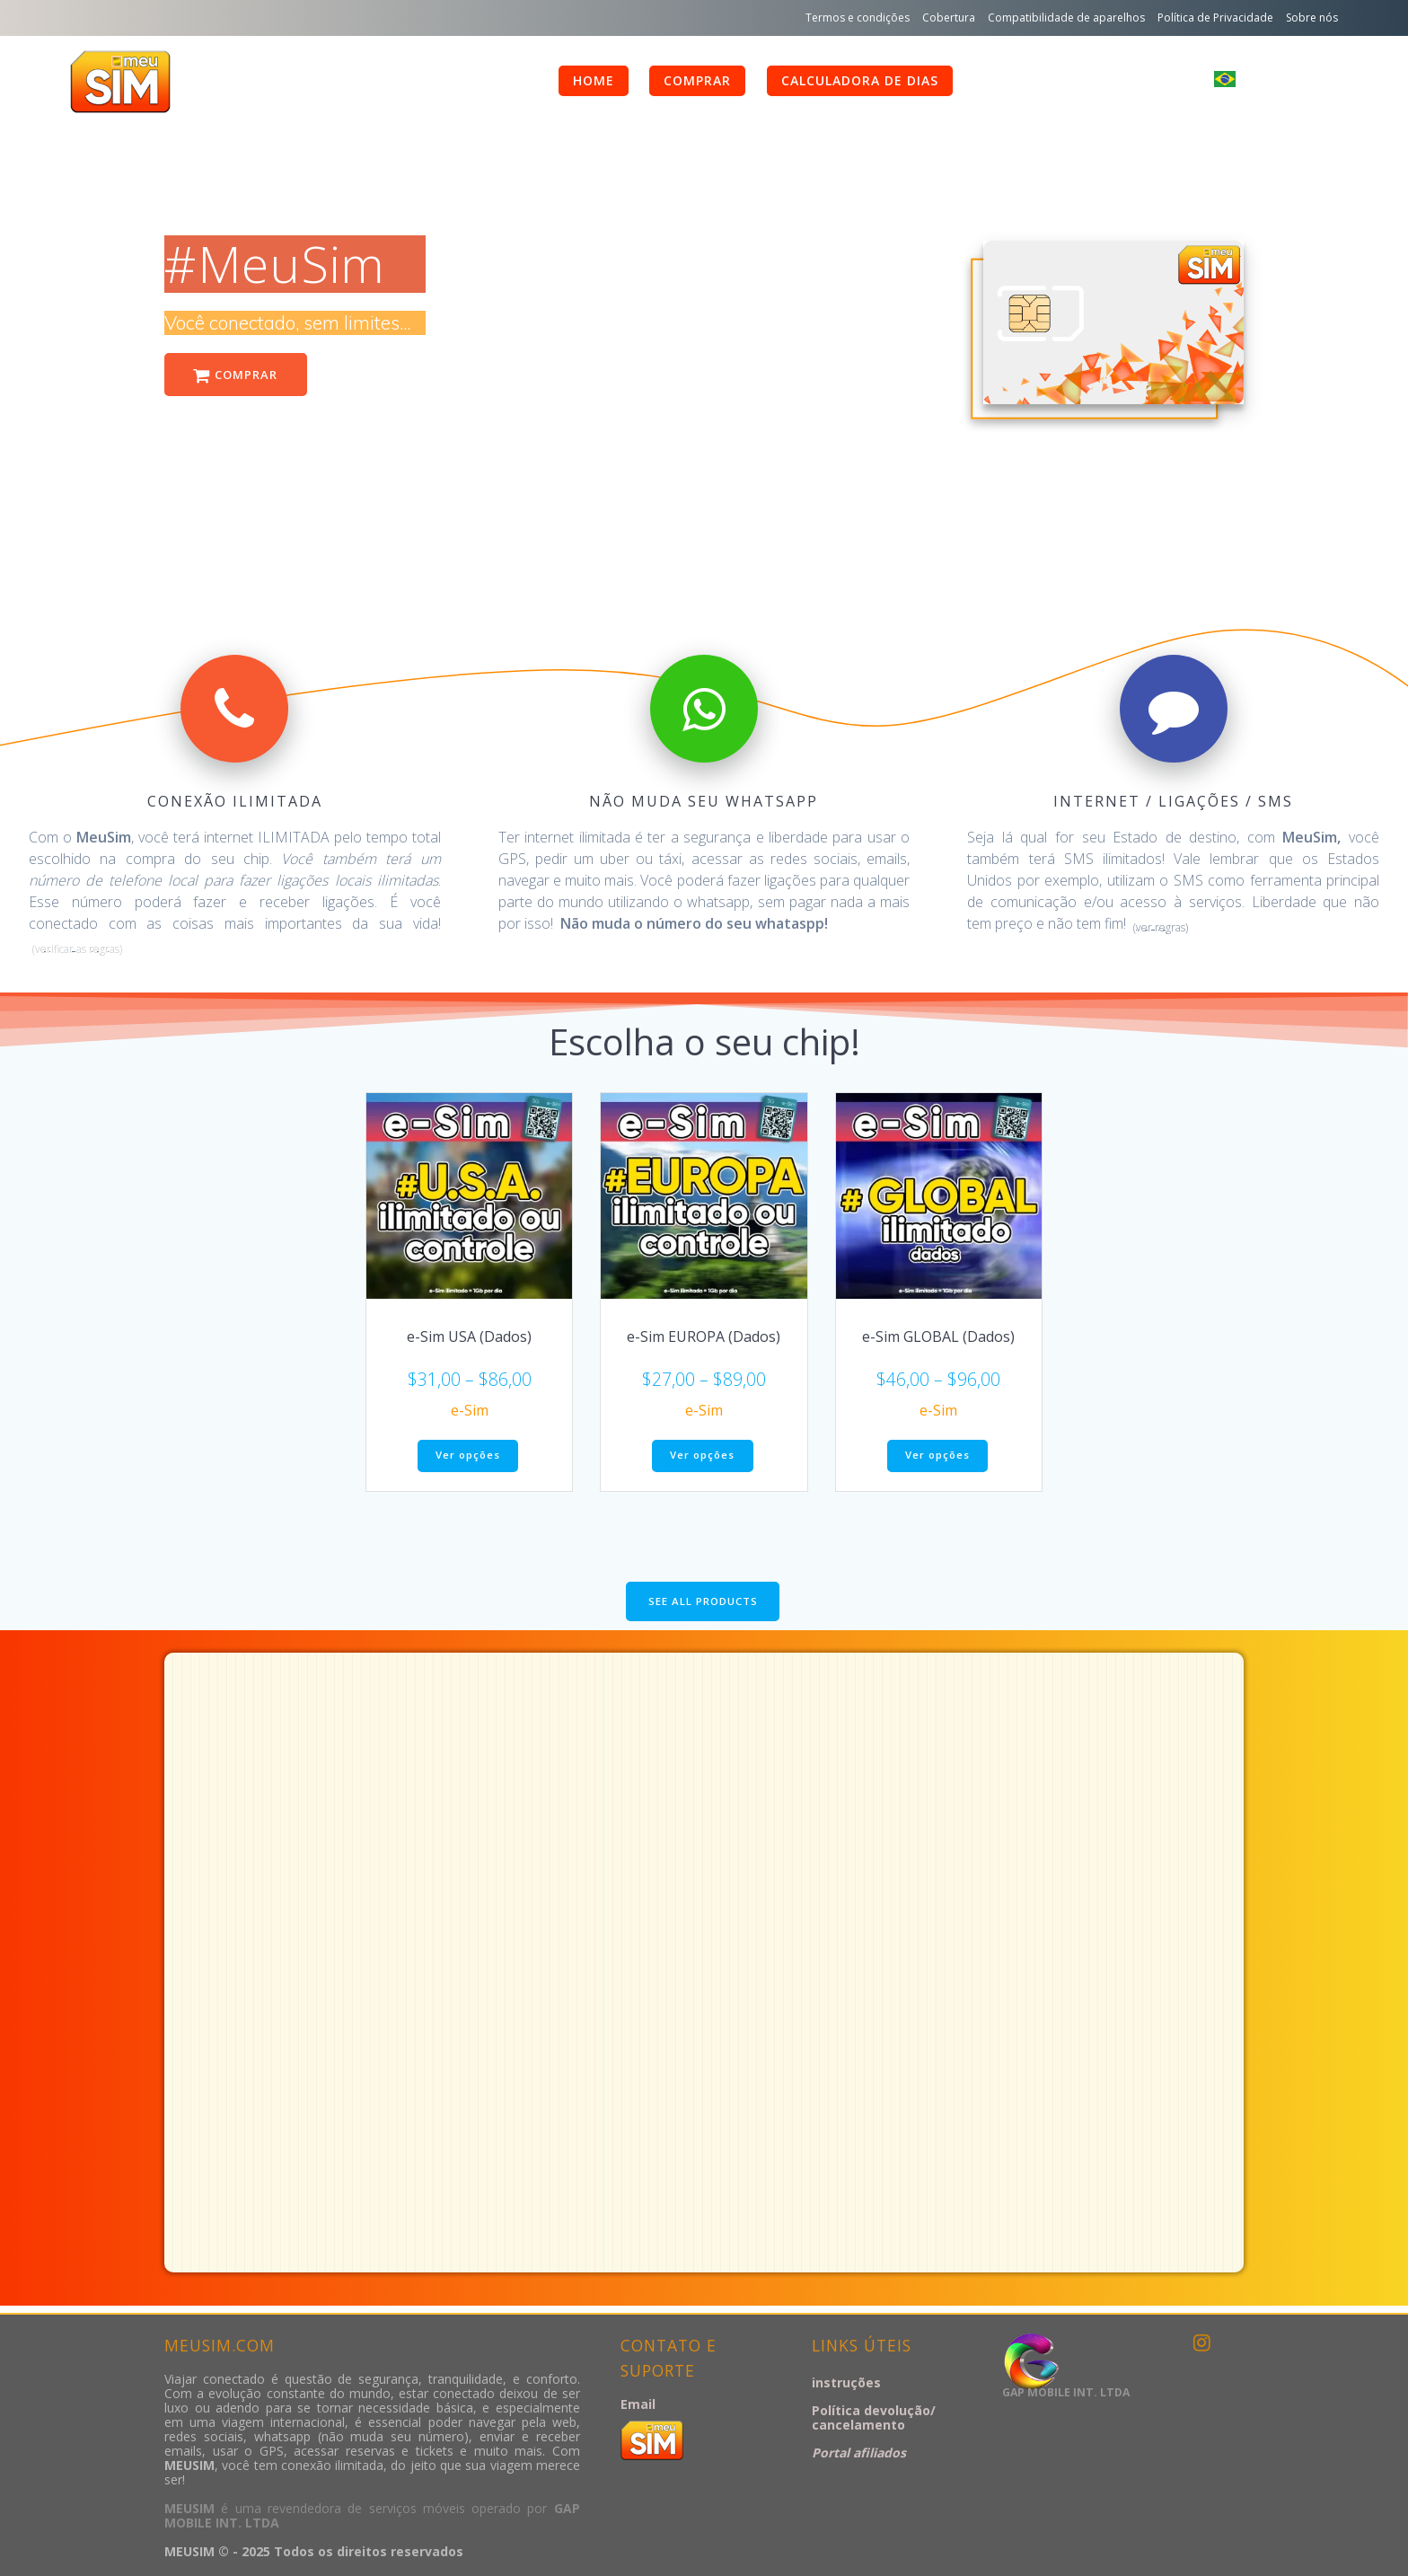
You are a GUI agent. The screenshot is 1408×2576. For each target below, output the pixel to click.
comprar (697, 80)
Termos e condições (857, 17)
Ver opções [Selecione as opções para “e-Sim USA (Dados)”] (468, 1458)
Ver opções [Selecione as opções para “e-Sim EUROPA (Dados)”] (702, 1458)
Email (638, 2404)
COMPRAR (239, 376)
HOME (593, 80)
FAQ (1001, 80)
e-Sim (469, 1412)
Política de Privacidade (1215, 17)
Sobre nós (1312, 17)
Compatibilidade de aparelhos (1066, 17)
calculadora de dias (859, 80)
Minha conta (1114, 80)
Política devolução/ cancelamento (874, 2417)
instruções (846, 2382)
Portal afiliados (859, 2452)
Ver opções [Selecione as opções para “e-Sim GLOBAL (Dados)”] (937, 1458)
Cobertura (948, 17)
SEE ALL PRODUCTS (703, 1606)
